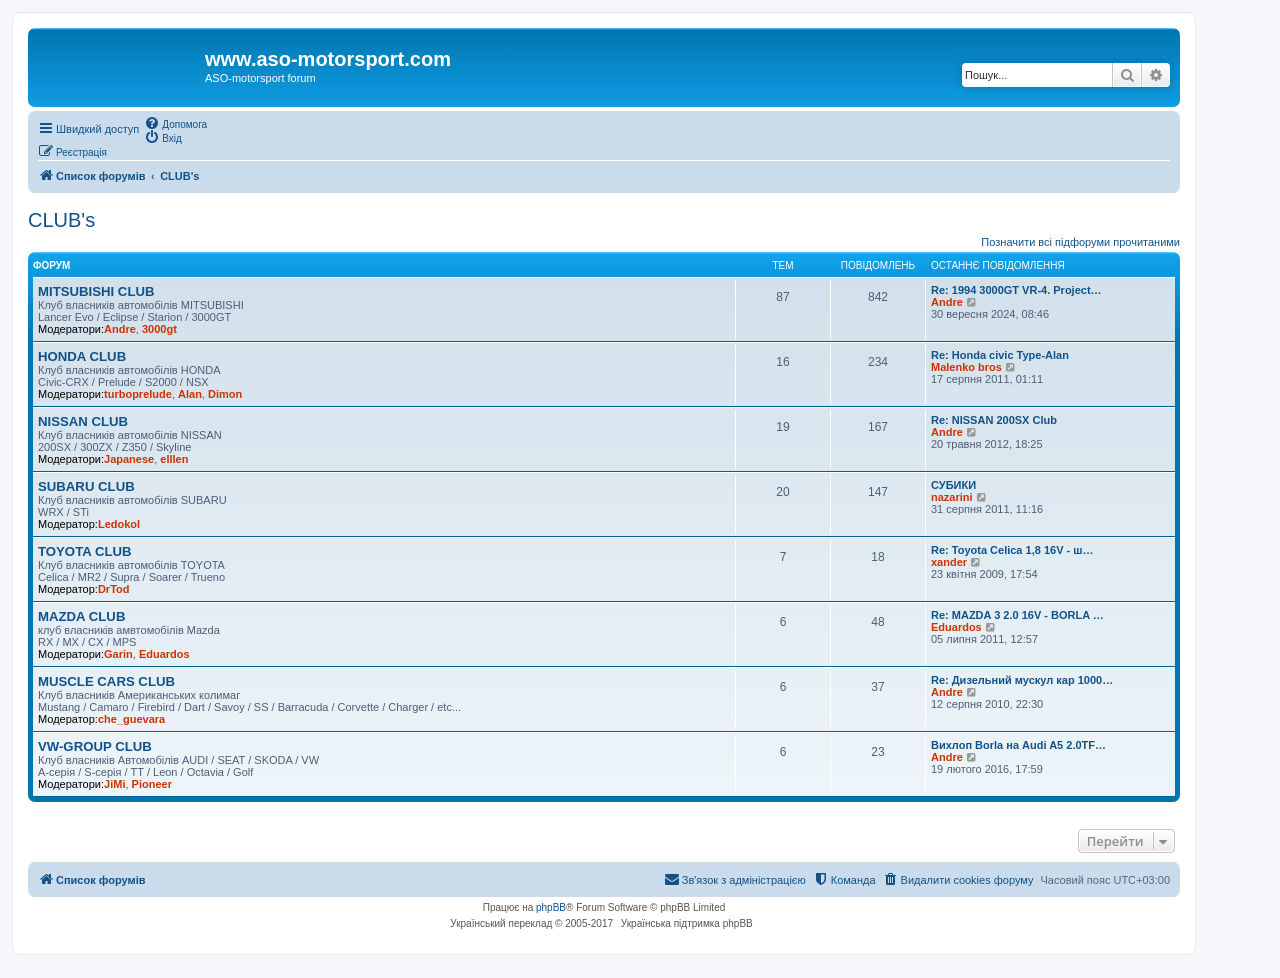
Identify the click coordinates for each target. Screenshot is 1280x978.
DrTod (114, 589)
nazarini (952, 497)
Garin (118, 654)
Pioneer (152, 784)
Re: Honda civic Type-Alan (1000, 355)
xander (949, 562)
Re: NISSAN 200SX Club (994, 420)
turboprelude (138, 394)
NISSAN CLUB (83, 421)
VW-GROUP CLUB (95, 746)
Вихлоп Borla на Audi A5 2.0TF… (1018, 745)
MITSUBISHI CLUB (96, 291)
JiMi (114, 784)
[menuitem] (175, 123)
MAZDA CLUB (81, 616)
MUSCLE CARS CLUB (106, 681)
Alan (190, 394)
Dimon (225, 394)
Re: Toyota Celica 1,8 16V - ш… (1012, 550)
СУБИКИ (953, 485)
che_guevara (131, 719)
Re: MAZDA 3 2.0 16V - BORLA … (1017, 615)
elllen (174, 459)
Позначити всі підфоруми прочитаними (1080, 242)
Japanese (129, 459)
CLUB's (61, 220)
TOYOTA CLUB (85, 551)
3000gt (159, 329)
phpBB (551, 907)
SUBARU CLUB (86, 486)
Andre (120, 329)
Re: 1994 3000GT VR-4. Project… (1016, 290)
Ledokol (119, 524)
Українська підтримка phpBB (687, 923)
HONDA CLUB (82, 356)
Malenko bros (966, 367)
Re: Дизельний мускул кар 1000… (1022, 680)
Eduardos (164, 654)
